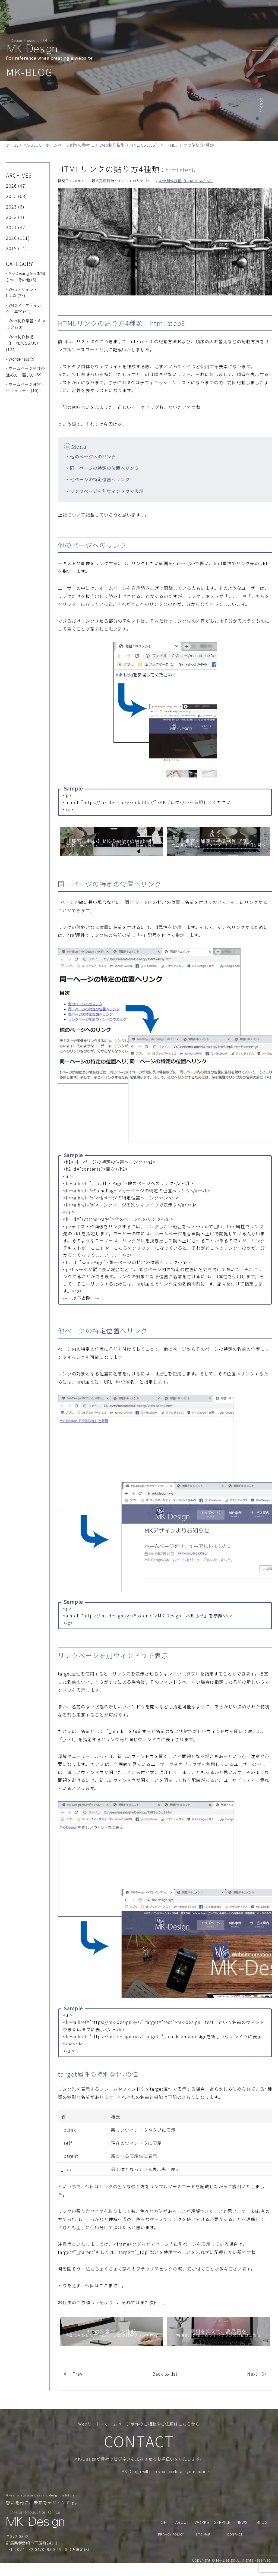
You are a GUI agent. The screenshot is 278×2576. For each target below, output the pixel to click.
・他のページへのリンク (90, 456)
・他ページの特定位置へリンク (97, 479)
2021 (11, 227)
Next (252, 2373)
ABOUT (129, 14)
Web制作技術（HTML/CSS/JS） (186, 180)
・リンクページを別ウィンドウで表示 (104, 491)
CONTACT (226, 14)
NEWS (189, 14)
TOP (112, 14)
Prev (77, 2373)
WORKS (171, 14)
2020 (11, 238)
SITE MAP (202, 2547)
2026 (11, 185)
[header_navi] (259, 47)
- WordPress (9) (21, 359)
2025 (11, 196)
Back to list (165, 2373)
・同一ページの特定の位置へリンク (102, 468)
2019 (11, 248)
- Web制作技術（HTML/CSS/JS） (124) (23, 343)
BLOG (206, 14)
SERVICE (150, 14)
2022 (11, 217)
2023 (11, 206)
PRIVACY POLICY (171, 2547)
